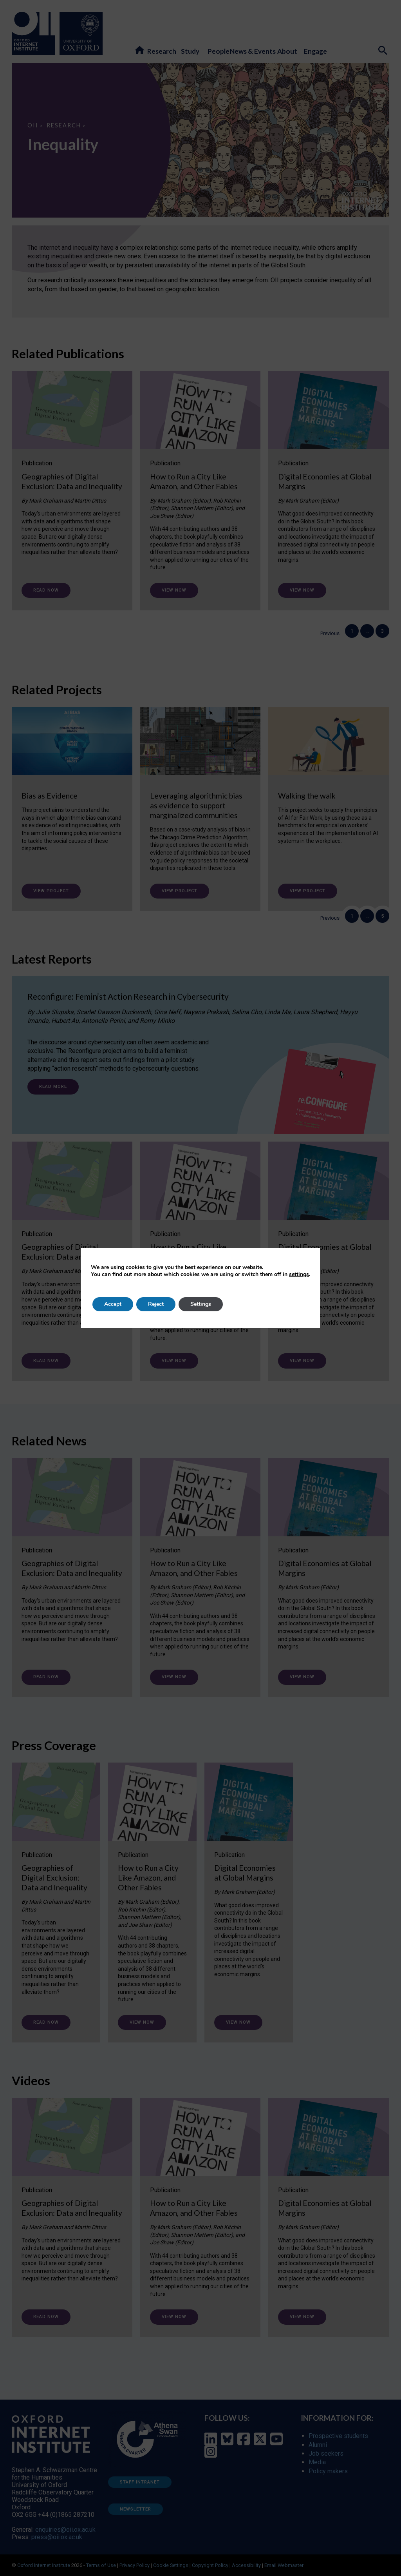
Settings (200, 1304)
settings (299, 1274)
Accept (112, 1304)
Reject (156, 1304)
